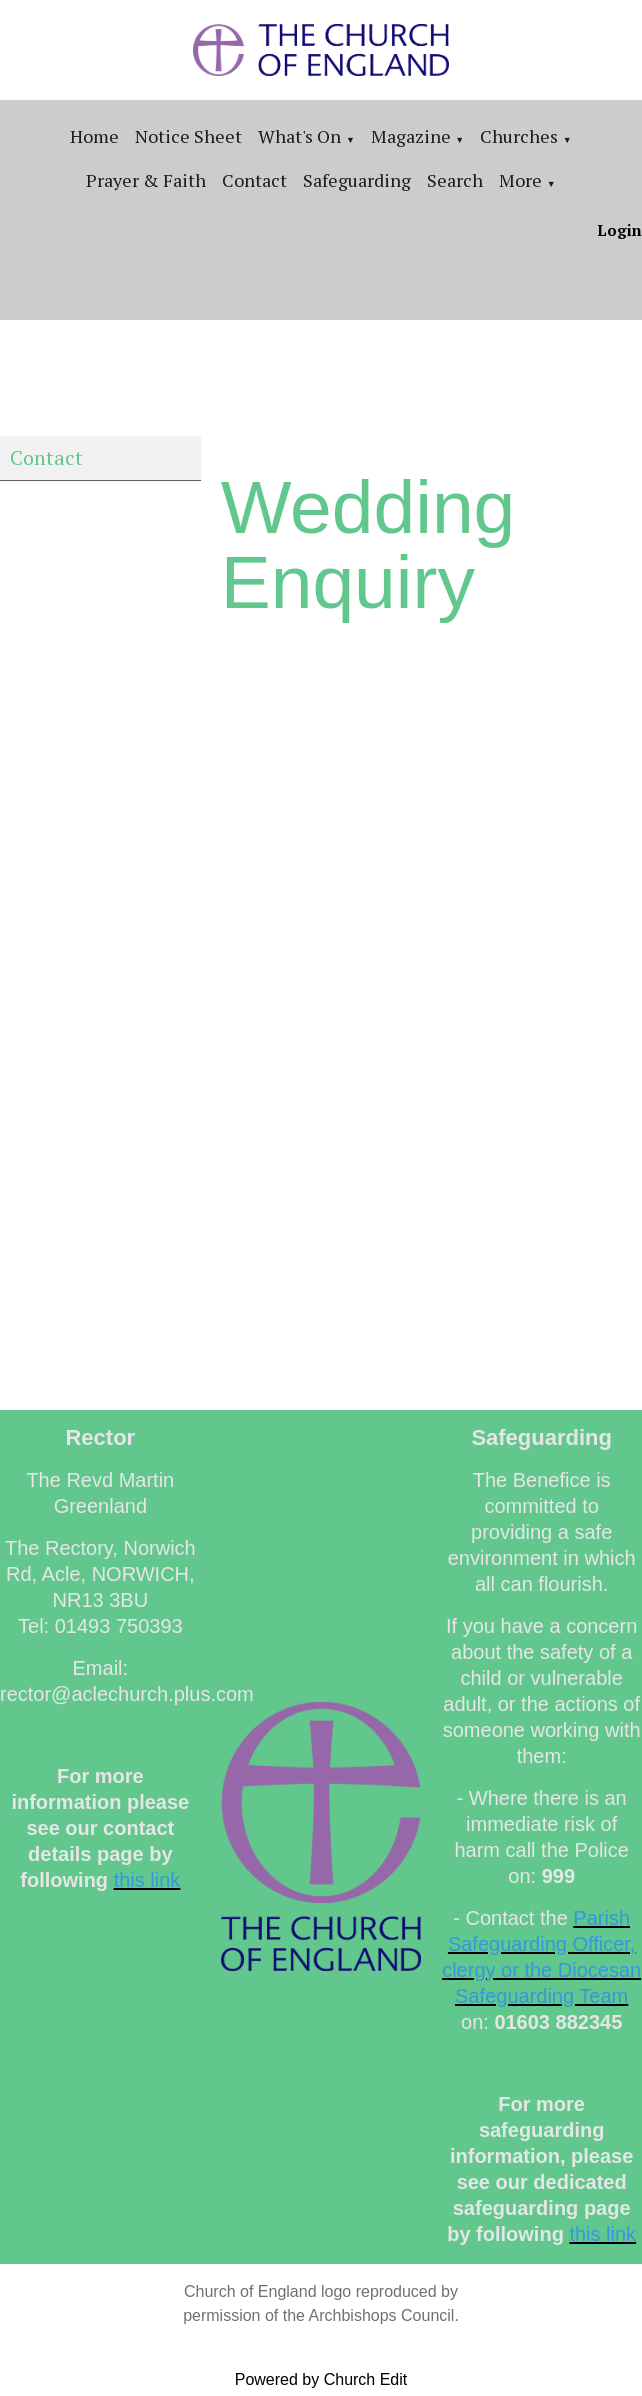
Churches (519, 136)
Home (94, 136)
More (520, 180)
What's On (299, 136)
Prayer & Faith (146, 180)
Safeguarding (357, 180)
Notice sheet (188, 136)
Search (455, 180)
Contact (254, 180)
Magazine (411, 136)
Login (619, 230)
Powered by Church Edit (321, 2379)
